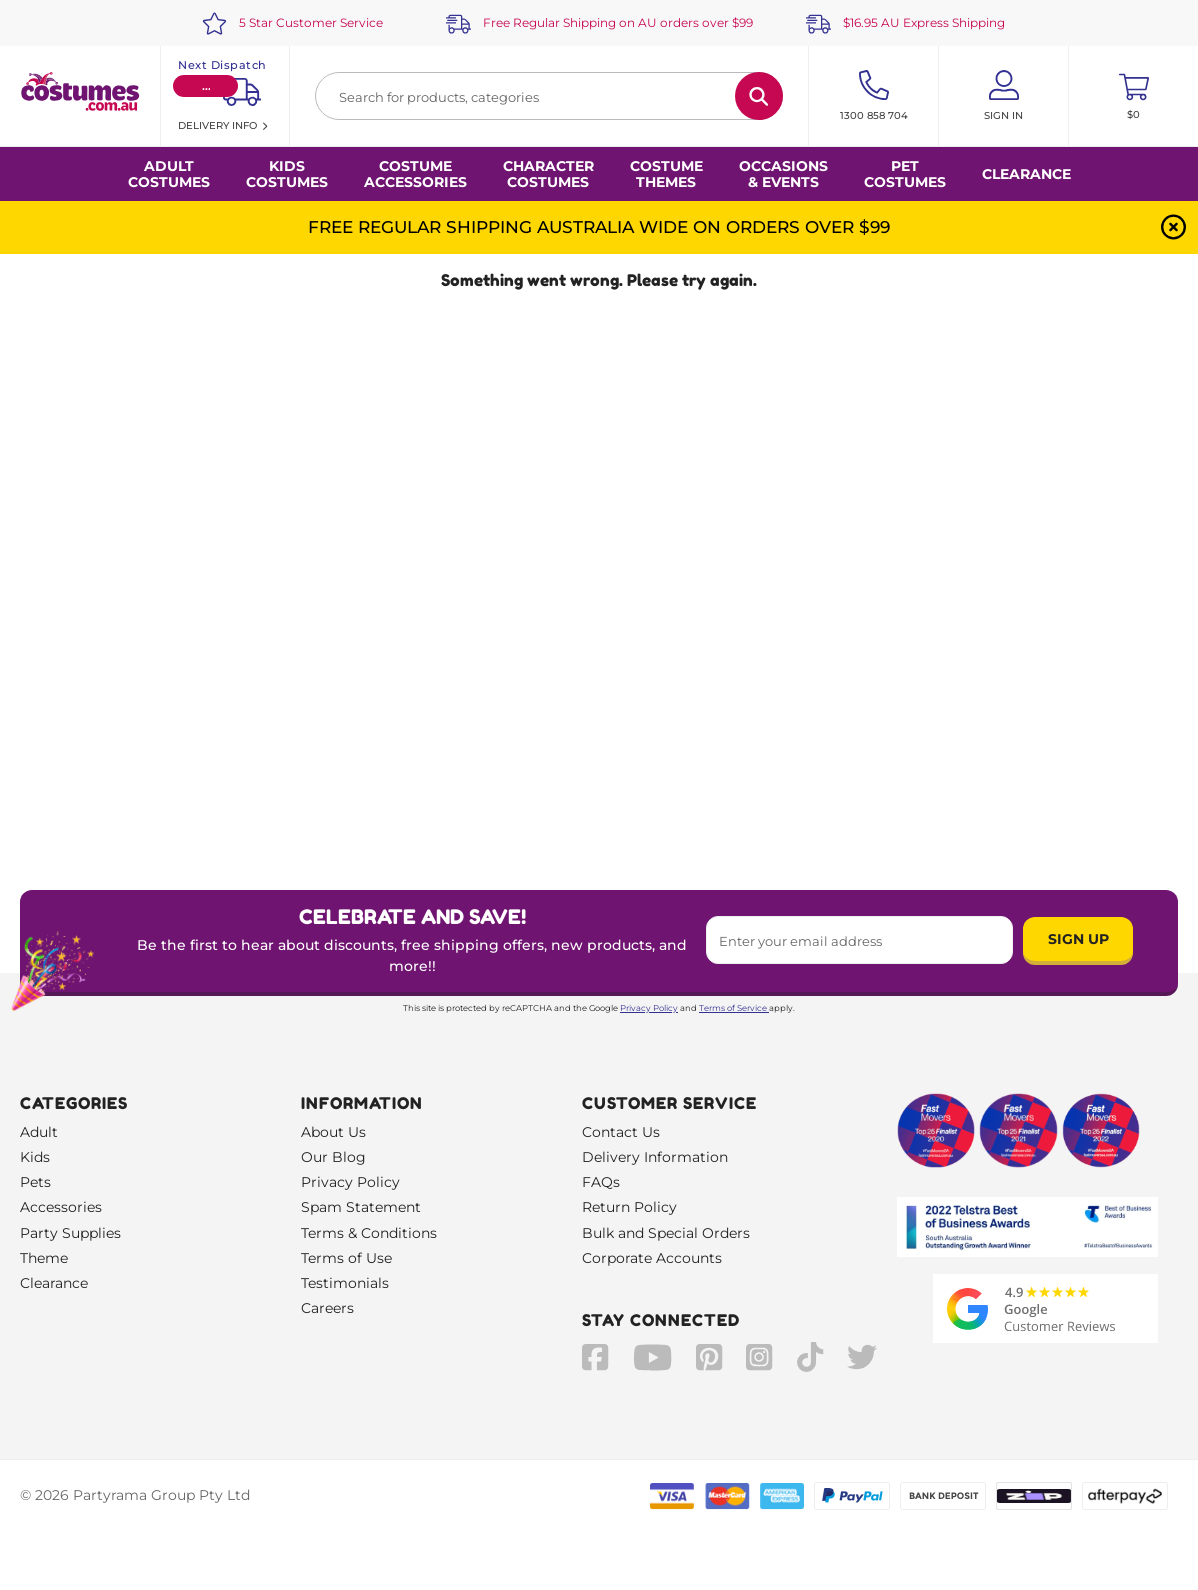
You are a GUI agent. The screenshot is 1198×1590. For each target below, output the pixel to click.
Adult (39, 1132)
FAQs (601, 1182)
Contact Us (621, 1132)
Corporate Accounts (652, 1258)
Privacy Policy (649, 1008)
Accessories (61, 1207)
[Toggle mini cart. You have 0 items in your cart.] (1133, 96)
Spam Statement (361, 1207)
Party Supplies (70, 1233)
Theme (44, 1258)
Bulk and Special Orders (666, 1233)
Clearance (1026, 174)
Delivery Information (655, 1157)
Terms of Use (346, 1258)
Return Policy (629, 1207)
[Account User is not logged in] (1003, 96)
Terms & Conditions (369, 1233)
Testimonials (345, 1283)
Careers (327, 1308)
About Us (333, 1132)
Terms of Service (734, 1008)
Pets (35, 1182)
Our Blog (333, 1157)
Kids (35, 1157)
